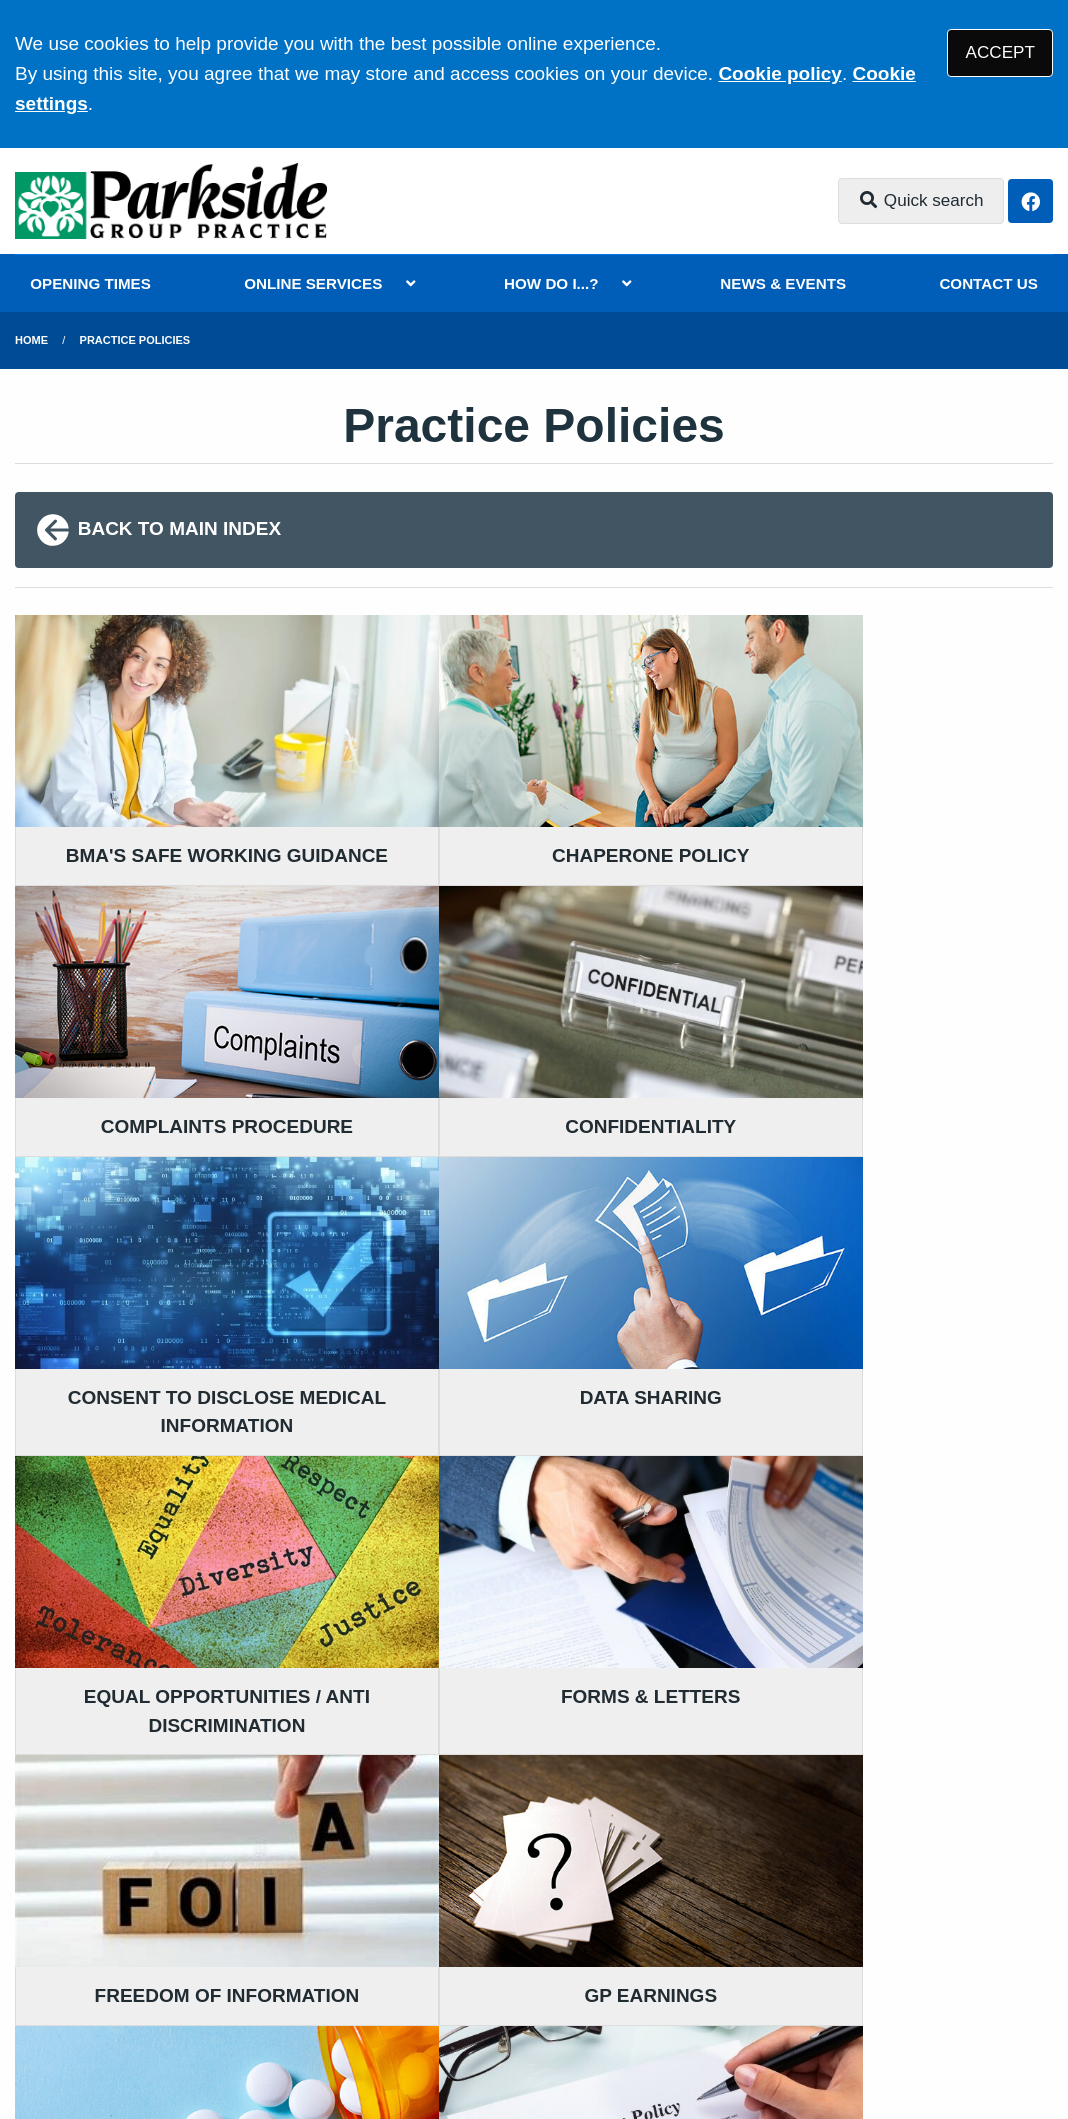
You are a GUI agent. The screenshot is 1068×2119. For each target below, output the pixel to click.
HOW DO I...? (551, 283)
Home (31, 340)
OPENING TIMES (90, 283)
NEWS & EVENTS (783, 283)
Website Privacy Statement (691, 1964)
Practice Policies (135, 340)
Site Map (940, 1964)
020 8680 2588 (176, 1809)
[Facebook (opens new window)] (34, 2038)
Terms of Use (193, 1964)
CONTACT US (988, 283)
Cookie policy (780, 73)
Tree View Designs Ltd (190, 2037)
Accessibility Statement (468, 1964)
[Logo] (171, 201)
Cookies (853, 1964)
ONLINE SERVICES (313, 283)
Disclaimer (309, 1964)
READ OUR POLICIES (388, 1807)
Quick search (921, 200)
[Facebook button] (1030, 201)
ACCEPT (1000, 52)
